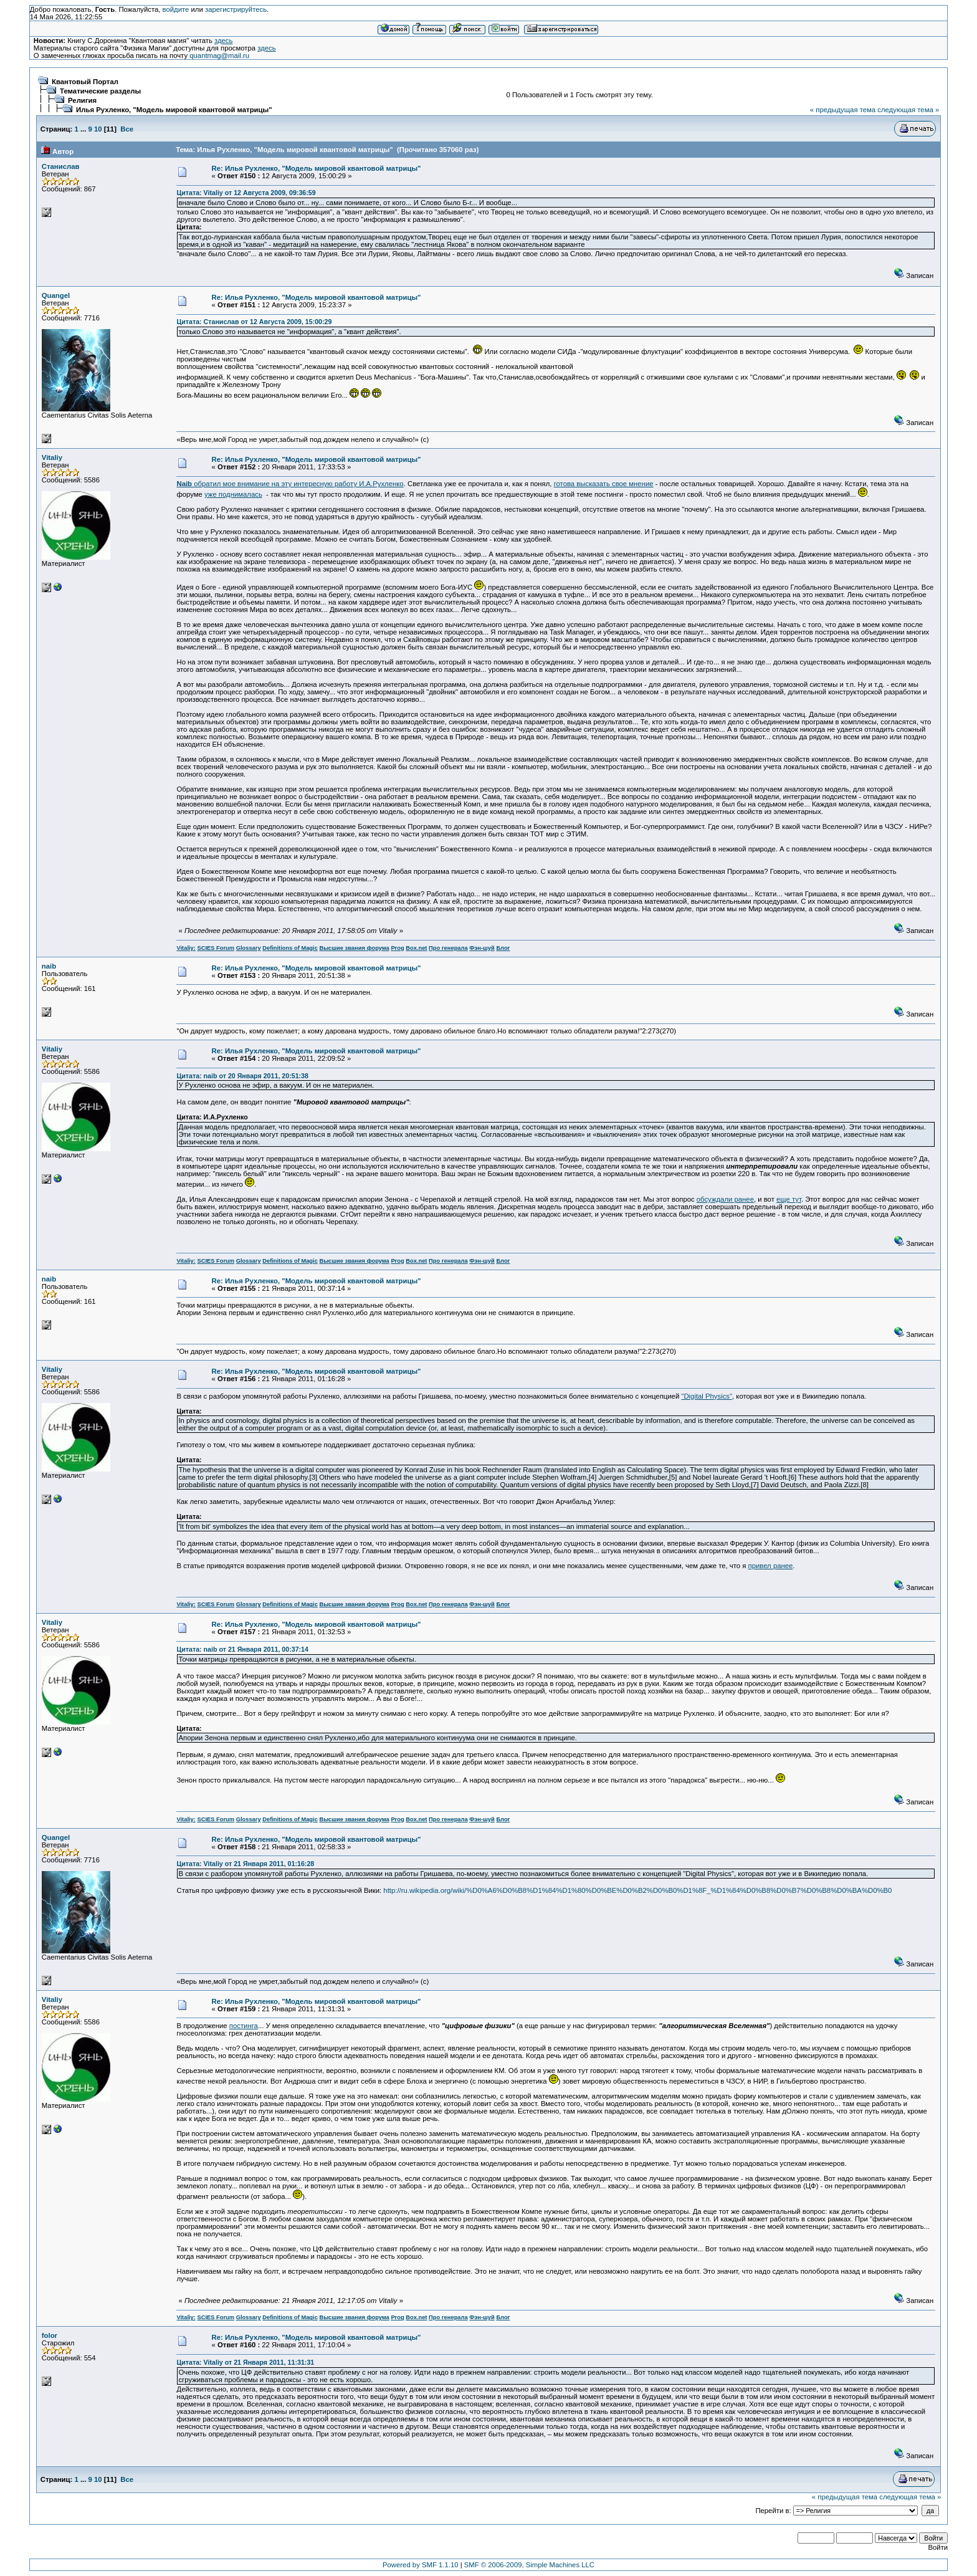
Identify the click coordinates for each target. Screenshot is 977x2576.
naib (49, 966)
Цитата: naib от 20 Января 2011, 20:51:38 (242, 1076)
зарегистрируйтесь (236, 9)
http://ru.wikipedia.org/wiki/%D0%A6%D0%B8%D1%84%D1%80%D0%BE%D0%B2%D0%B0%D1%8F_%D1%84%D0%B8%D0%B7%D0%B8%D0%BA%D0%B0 (637, 1890)
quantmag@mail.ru (219, 55)
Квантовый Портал (85, 81)
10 (98, 129)
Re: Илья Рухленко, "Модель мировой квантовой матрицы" (316, 168)
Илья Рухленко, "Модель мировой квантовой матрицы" (174, 109)
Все (126, 129)
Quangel (56, 295)
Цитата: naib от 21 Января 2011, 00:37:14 (242, 1649)
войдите (176, 9)
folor (49, 2335)
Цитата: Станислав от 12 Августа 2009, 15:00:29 (253, 321)
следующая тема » (908, 109)
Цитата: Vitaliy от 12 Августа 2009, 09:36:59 (245, 192)
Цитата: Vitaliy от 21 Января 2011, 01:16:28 (245, 1863)
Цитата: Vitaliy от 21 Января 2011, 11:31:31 (245, 2362)
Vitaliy (52, 457)
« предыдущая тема (842, 109)
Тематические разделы (100, 91)
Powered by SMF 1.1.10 (421, 2565)
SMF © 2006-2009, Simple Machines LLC (529, 2565)
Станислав (61, 166)
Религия (82, 100)
